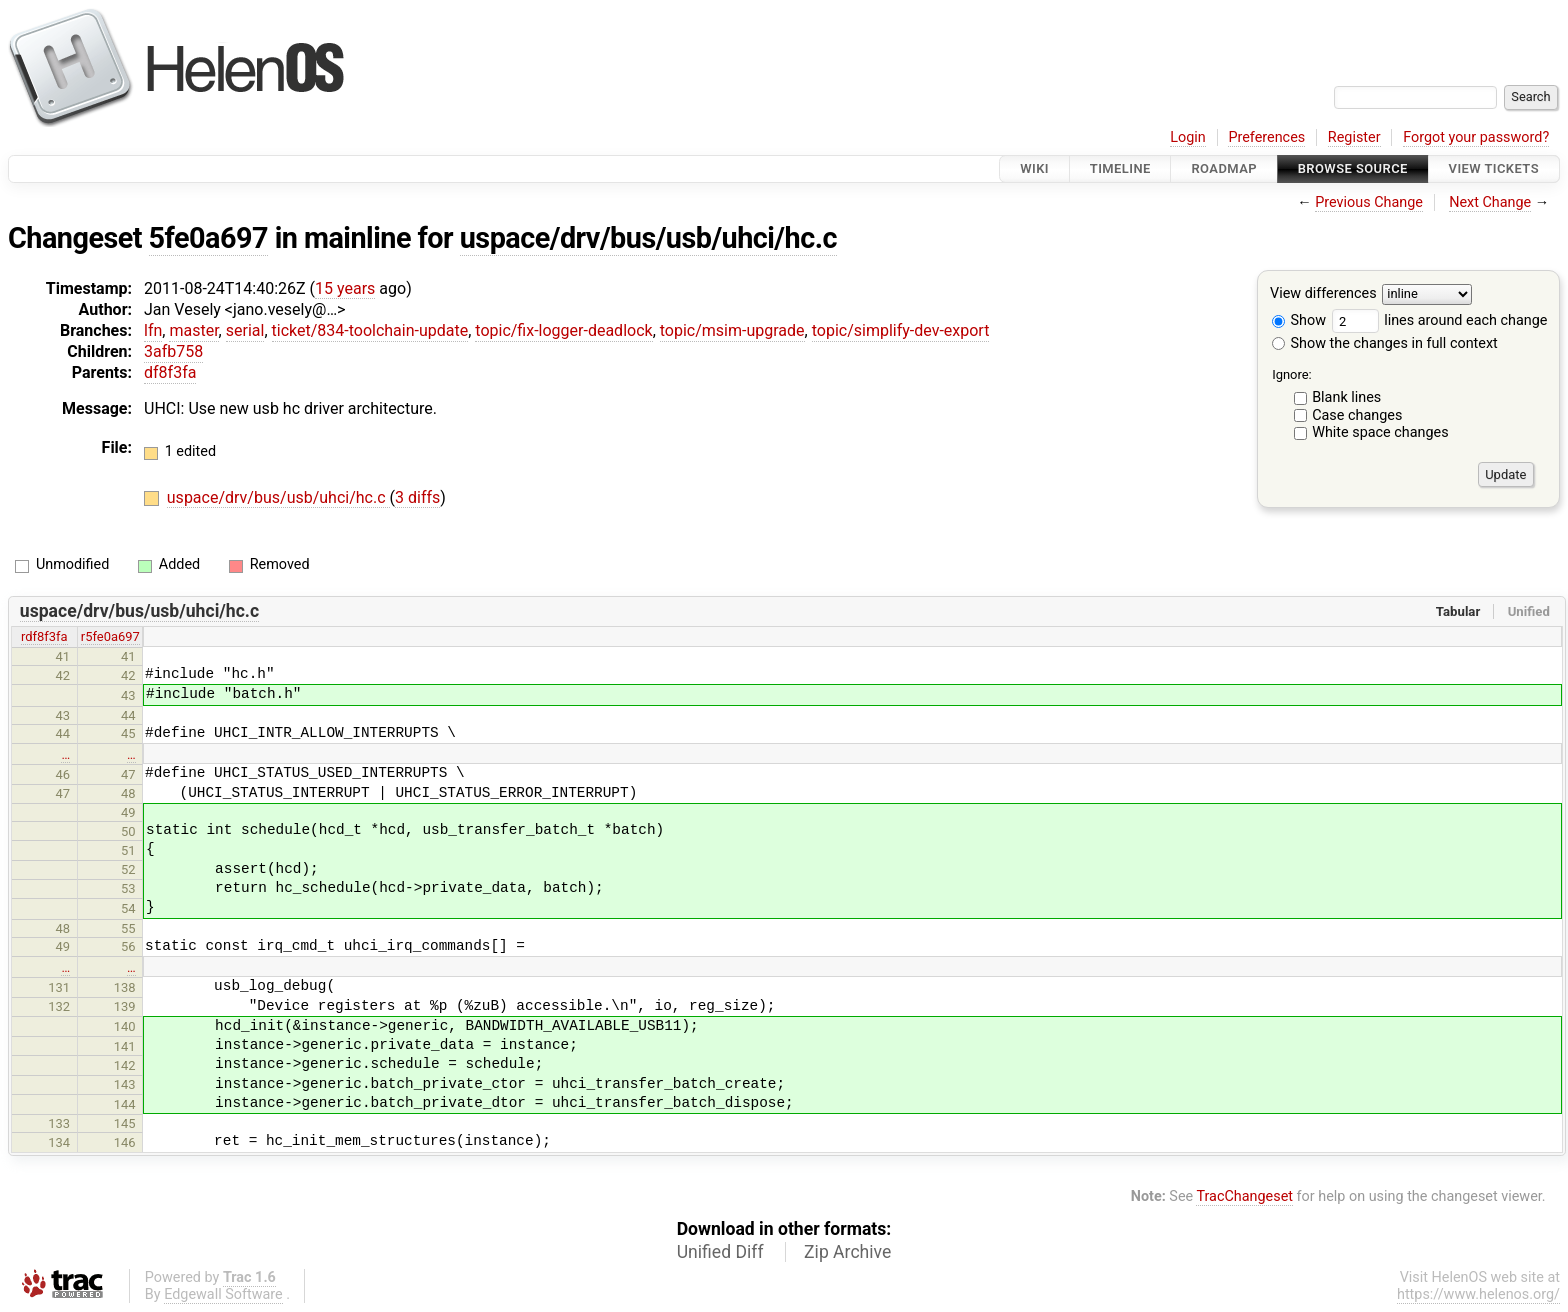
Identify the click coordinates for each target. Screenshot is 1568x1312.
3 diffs (417, 497)
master (193, 330)
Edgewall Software (223, 1294)
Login (1188, 137)
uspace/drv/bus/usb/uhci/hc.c (648, 238)
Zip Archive (847, 1252)
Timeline (1120, 168)
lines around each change (1440, 320)
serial (245, 330)
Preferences (1266, 137)
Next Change (1490, 202)
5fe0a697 (208, 238)
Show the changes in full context (1385, 343)
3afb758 (173, 351)
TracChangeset (1244, 1196)
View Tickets (1494, 168)
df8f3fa (170, 372)
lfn (153, 330)
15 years (345, 288)
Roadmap (1224, 168)
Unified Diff (720, 1252)
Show (1299, 320)
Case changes (1357, 415)
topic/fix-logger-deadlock (563, 330)
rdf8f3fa (44, 636)
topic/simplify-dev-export (901, 330)
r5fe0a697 (110, 636)
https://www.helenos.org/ (1478, 1294)
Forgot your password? (1476, 137)
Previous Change (1369, 202)
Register (1354, 137)
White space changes (1380, 432)
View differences (1323, 294)
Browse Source (1353, 168)
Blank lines (1346, 397)
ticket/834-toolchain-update (370, 330)
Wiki (1034, 168)
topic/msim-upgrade (732, 330)
